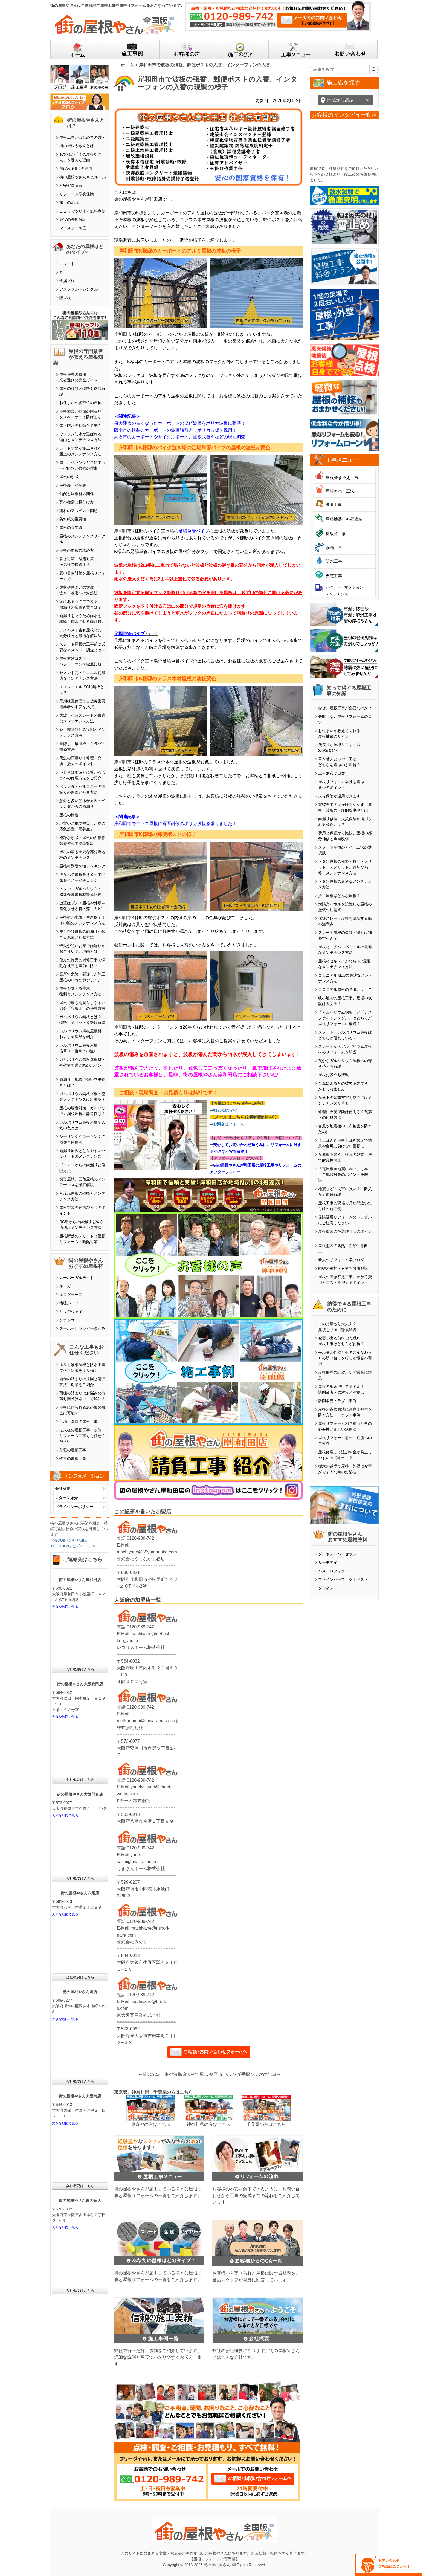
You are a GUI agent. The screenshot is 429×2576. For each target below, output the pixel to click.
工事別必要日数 (331, 773)
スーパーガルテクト (76, 1277)
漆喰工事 (334, 504)
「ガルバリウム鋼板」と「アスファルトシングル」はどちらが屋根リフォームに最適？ (345, 1018)
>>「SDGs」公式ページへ (73, 1546)
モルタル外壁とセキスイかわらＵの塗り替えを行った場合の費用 (345, 1358)
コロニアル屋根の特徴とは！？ (345, 989)
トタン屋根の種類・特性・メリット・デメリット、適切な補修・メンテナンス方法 (345, 867)
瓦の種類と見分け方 (76, 502)
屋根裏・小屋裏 (72, 485)
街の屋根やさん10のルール (82, 177)
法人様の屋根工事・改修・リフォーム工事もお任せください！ (82, 1436)
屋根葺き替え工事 (342, 477)
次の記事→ (270, 2074)
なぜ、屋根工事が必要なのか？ (345, 708)
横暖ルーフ (69, 1303)
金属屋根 (67, 281)
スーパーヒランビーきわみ (82, 1328)
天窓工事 (334, 576)
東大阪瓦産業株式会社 (139, 2015)
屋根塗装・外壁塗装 (344, 519)
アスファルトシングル (78, 289)
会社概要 (62, 1488)
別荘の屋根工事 (72, 1450)
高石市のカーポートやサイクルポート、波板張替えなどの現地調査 (179, 437)
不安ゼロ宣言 (70, 185)
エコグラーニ (70, 1294)
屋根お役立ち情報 (333, 1075)
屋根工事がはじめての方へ (82, 137)
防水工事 (334, 561)
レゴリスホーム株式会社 (141, 1647)
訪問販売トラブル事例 (337, 1401)
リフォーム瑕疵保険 (76, 194)
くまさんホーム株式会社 (141, 1868)
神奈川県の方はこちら (208, 2124)
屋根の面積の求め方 (76, 550)
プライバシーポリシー (74, 1506)
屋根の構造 (69, 815)
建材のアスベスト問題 (78, 510)
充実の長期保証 (72, 219)
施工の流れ (69, 202)
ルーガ (65, 1286)
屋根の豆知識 (70, 527)
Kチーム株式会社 (133, 1800)
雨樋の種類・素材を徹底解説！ (345, 1268)
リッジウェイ (70, 1311)
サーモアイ (327, 1562)
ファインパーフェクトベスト (343, 1579)
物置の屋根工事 (72, 1458)
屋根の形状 (69, 476)
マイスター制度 (72, 228)
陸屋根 (65, 298)
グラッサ (67, 1320)
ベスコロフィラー (333, 1571)
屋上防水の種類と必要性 (80, 425)
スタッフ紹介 (66, 1497)
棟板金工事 (336, 533)
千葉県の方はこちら (266, 2124)
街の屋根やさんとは (76, 146)
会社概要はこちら (80, 1669)
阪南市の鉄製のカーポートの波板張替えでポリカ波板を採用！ (175, 430)
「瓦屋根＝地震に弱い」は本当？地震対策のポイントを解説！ (343, 1174)
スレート (67, 264)
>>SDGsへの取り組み (69, 1540)
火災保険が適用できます (339, 796)
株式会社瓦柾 (130, 1727)
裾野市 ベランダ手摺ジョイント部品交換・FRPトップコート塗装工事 (234, 2074)
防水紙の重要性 (72, 519)
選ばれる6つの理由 (75, 168)
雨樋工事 (334, 547)
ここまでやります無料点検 (82, 211)
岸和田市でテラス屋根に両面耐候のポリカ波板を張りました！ (175, 823)
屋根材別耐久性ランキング (82, 866)
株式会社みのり (132, 1942)
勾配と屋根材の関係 (76, 493)
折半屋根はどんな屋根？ (339, 895)
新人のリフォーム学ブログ (341, 1260)
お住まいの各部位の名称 (80, 403)
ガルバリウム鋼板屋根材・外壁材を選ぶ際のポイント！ (82, 1065)
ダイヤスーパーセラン (337, 1554)
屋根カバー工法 (340, 491)
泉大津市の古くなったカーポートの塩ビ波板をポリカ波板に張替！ (179, 423)
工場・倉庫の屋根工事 (78, 1421)
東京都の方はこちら (150, 2124)
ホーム (127, 65)
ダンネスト (327, 1588)
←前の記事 (149, 2074)
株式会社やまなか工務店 (141, 1558)
